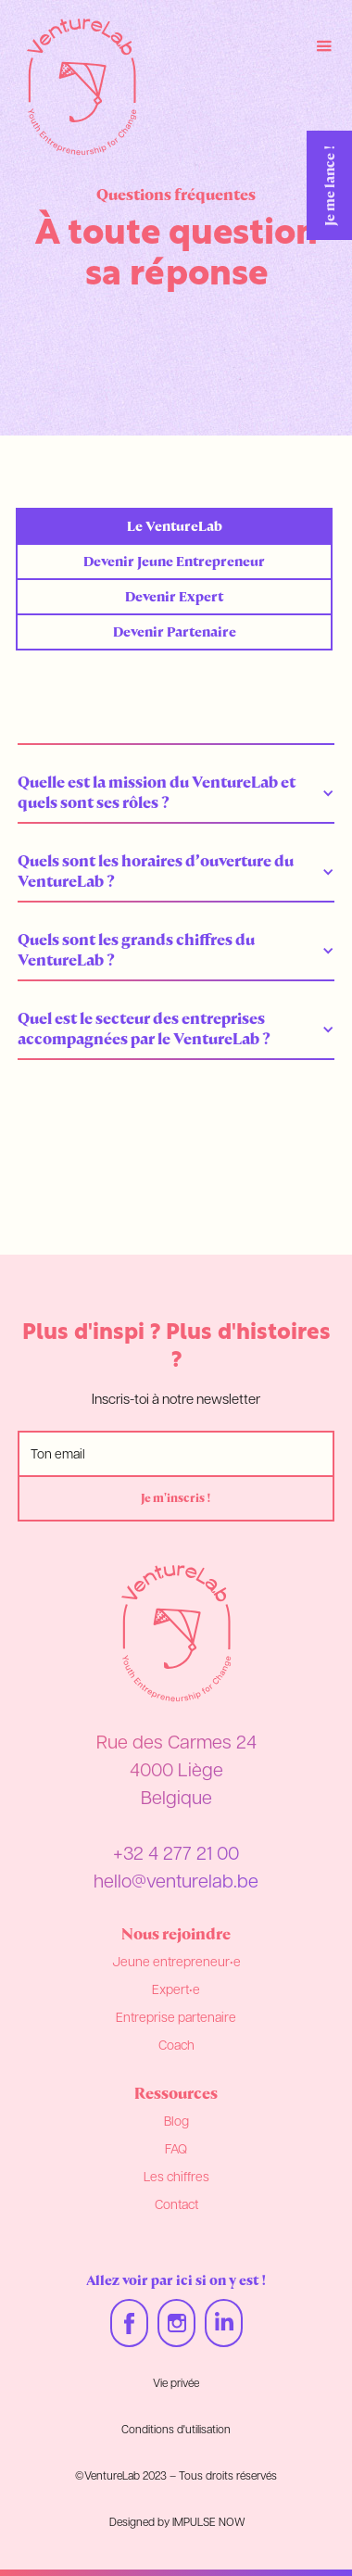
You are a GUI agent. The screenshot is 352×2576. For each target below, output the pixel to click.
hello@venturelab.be (176, 1883)
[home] (77, 87)
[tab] (174, 526)
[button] (176, 792)
